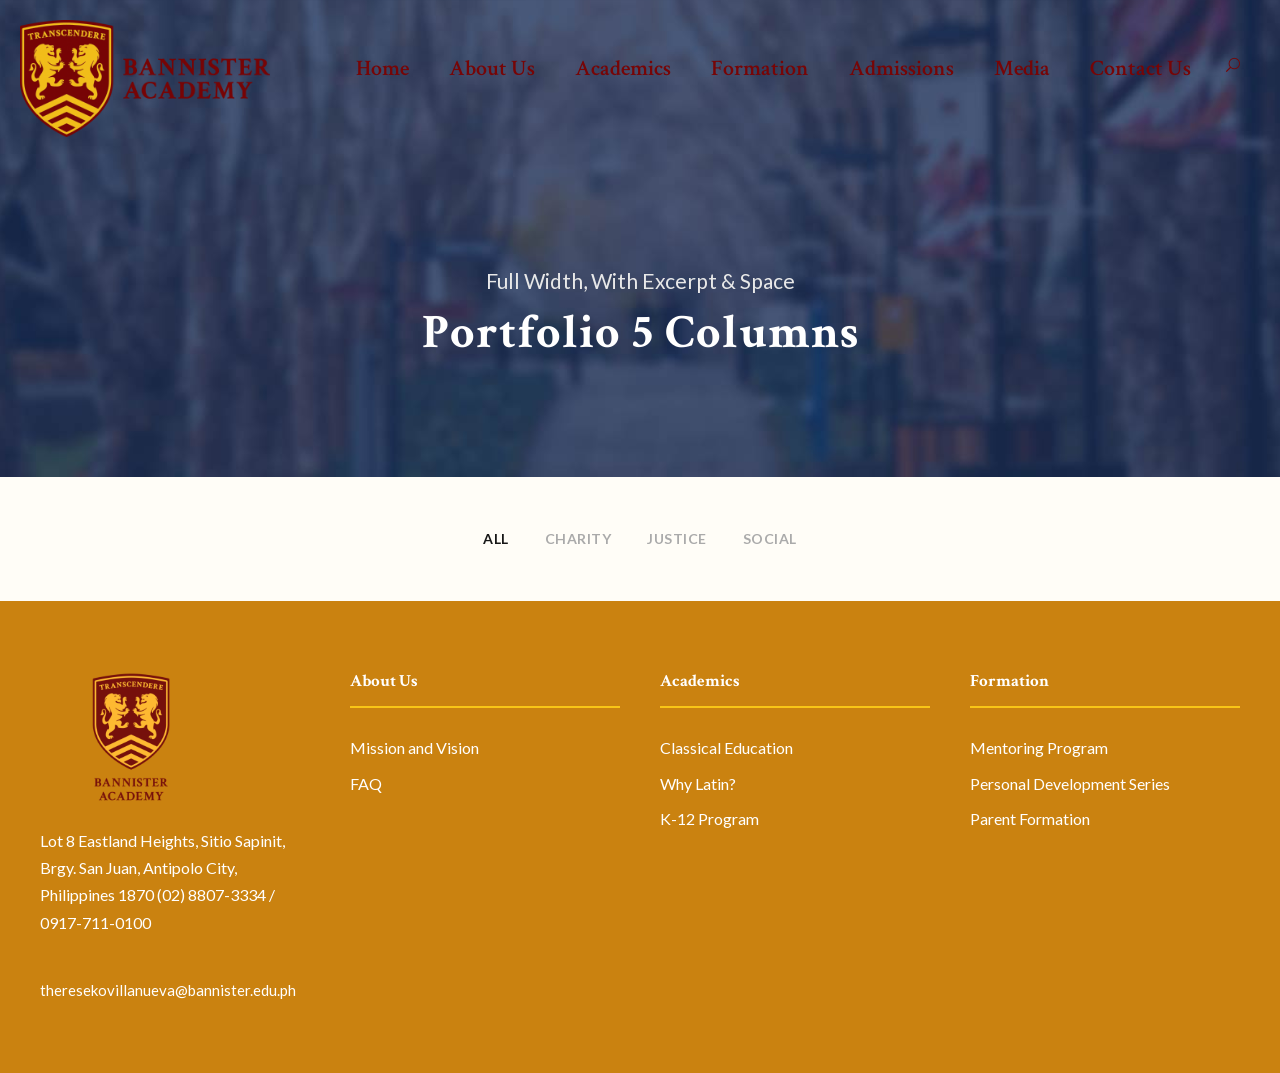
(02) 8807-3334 (211, 894)
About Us (492, 68)
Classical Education (726, 747)
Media (1022, 68)
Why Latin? (698, 783)
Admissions (901, 68)
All (496, 538)
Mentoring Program (1039, 747)
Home (382, 68)
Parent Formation (1030, 818)
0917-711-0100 (95, 922)
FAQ (366, 783)
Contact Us (1140, 68)
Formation (760, 68)
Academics (623, 68)
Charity (578, 538)
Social (770, 538)
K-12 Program (709, 818)
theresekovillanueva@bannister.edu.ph (168, 990)
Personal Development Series (1070, 783)
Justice (677, 538)
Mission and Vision (414, 747)
